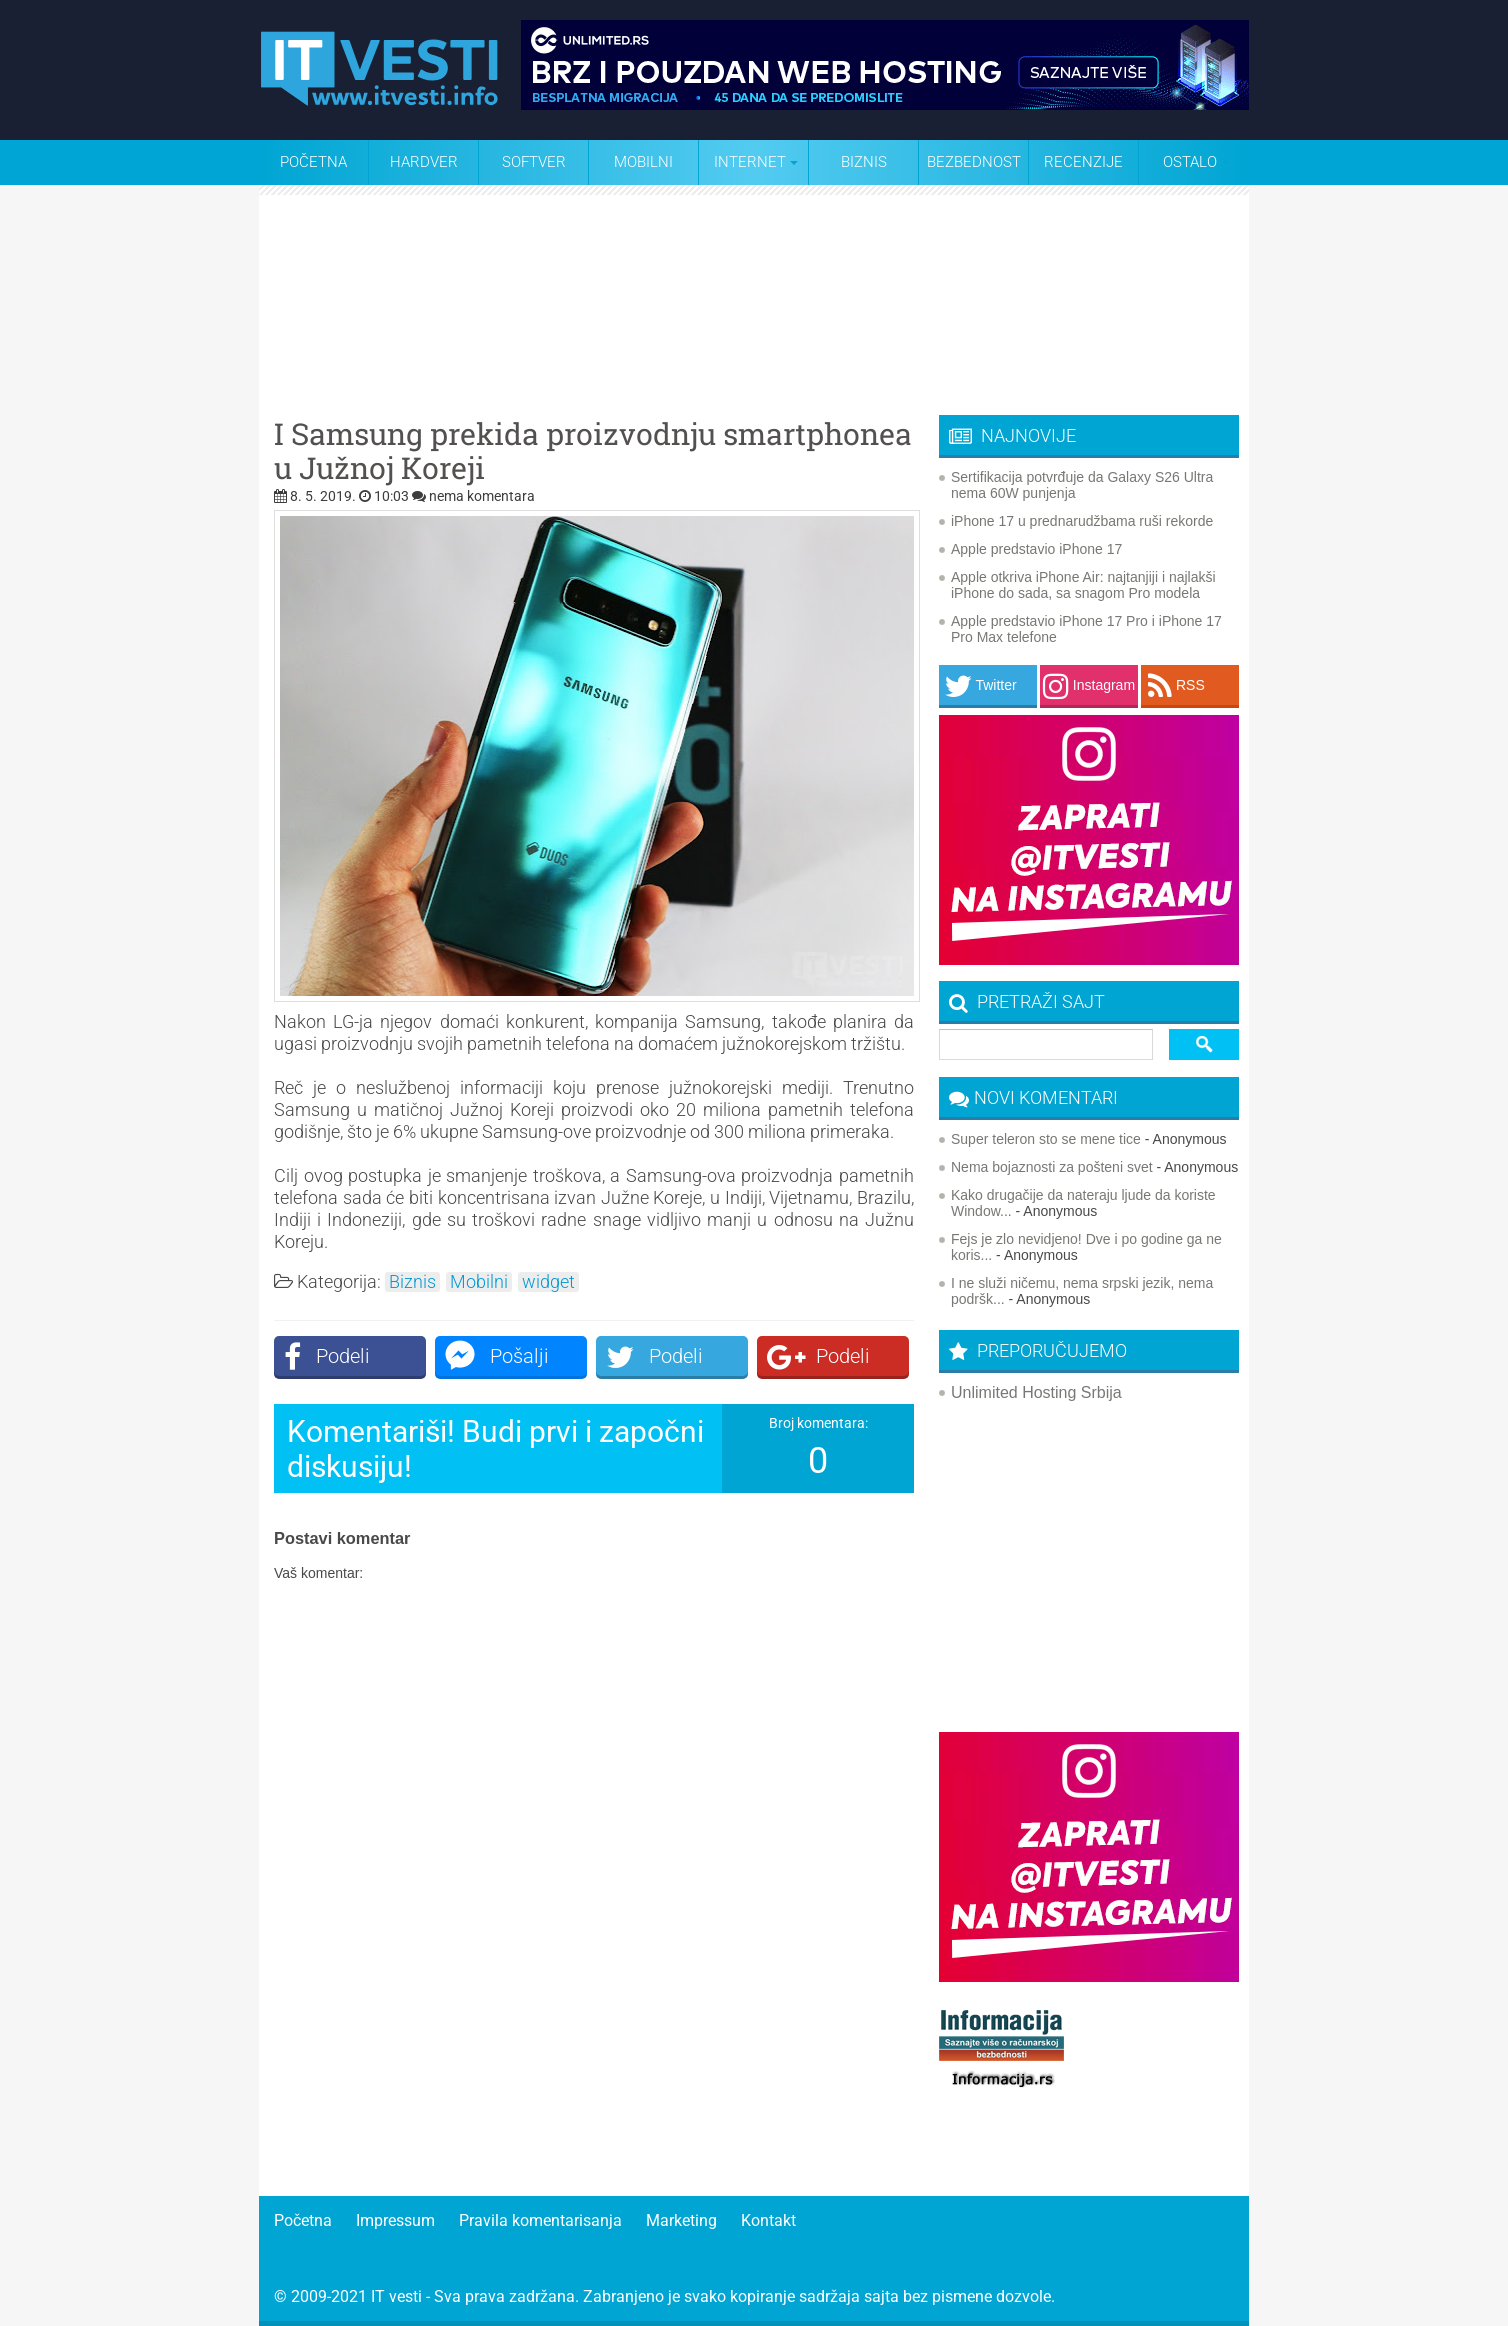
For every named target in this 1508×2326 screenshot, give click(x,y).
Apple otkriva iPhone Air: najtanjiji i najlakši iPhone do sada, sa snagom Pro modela (1083, 585)
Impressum (395, 2220)
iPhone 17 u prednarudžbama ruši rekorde (1082, 521)
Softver (534, 162)
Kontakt (768, 2220)
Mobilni (643, 162)
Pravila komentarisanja (540, 2220)
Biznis (864, 162)
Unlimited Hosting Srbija (1036, 1392)
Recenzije (1083, 162)
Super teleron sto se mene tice (1046, 1139)
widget (548, 1282)
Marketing (681, 2220)
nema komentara (482, 496)
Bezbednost (974, 162)
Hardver (424, 162)
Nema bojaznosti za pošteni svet (1052, 1167)
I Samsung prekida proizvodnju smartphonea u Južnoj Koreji (593, 451)
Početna (313, 162)
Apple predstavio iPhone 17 (1036, 549)
